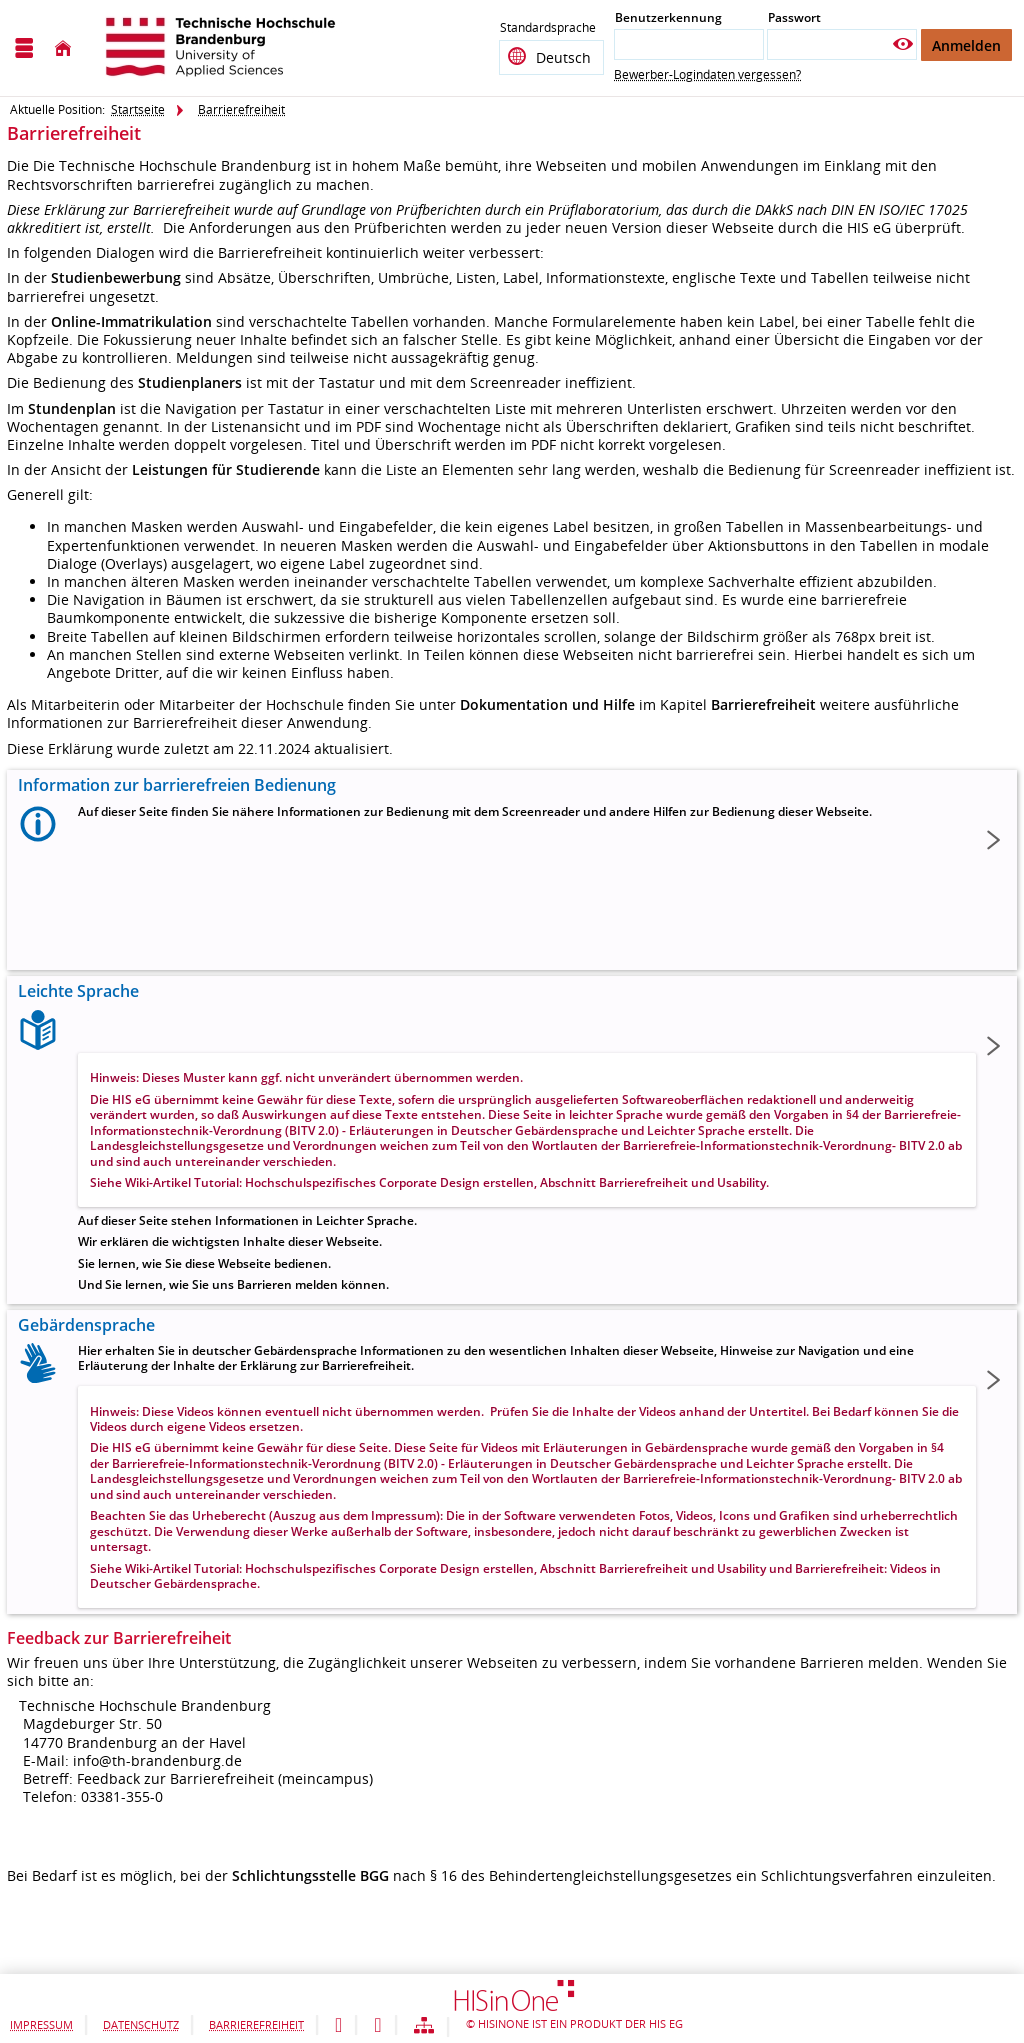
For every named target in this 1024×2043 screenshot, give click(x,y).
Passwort (794, 17)
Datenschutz (141, 2024)
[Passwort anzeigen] (903, 44)
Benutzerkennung (668, 17)
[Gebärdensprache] (377, 2026)
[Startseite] (63, 48)
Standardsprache (548, 29)
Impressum (41, 2024)
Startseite (138, 109)
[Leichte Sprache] (338, 2026)
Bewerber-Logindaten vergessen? (707, 74)
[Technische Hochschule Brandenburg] (223, 48)
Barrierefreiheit (241, 109)
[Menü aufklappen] (24, 48)
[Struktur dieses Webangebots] (424, 2026)
